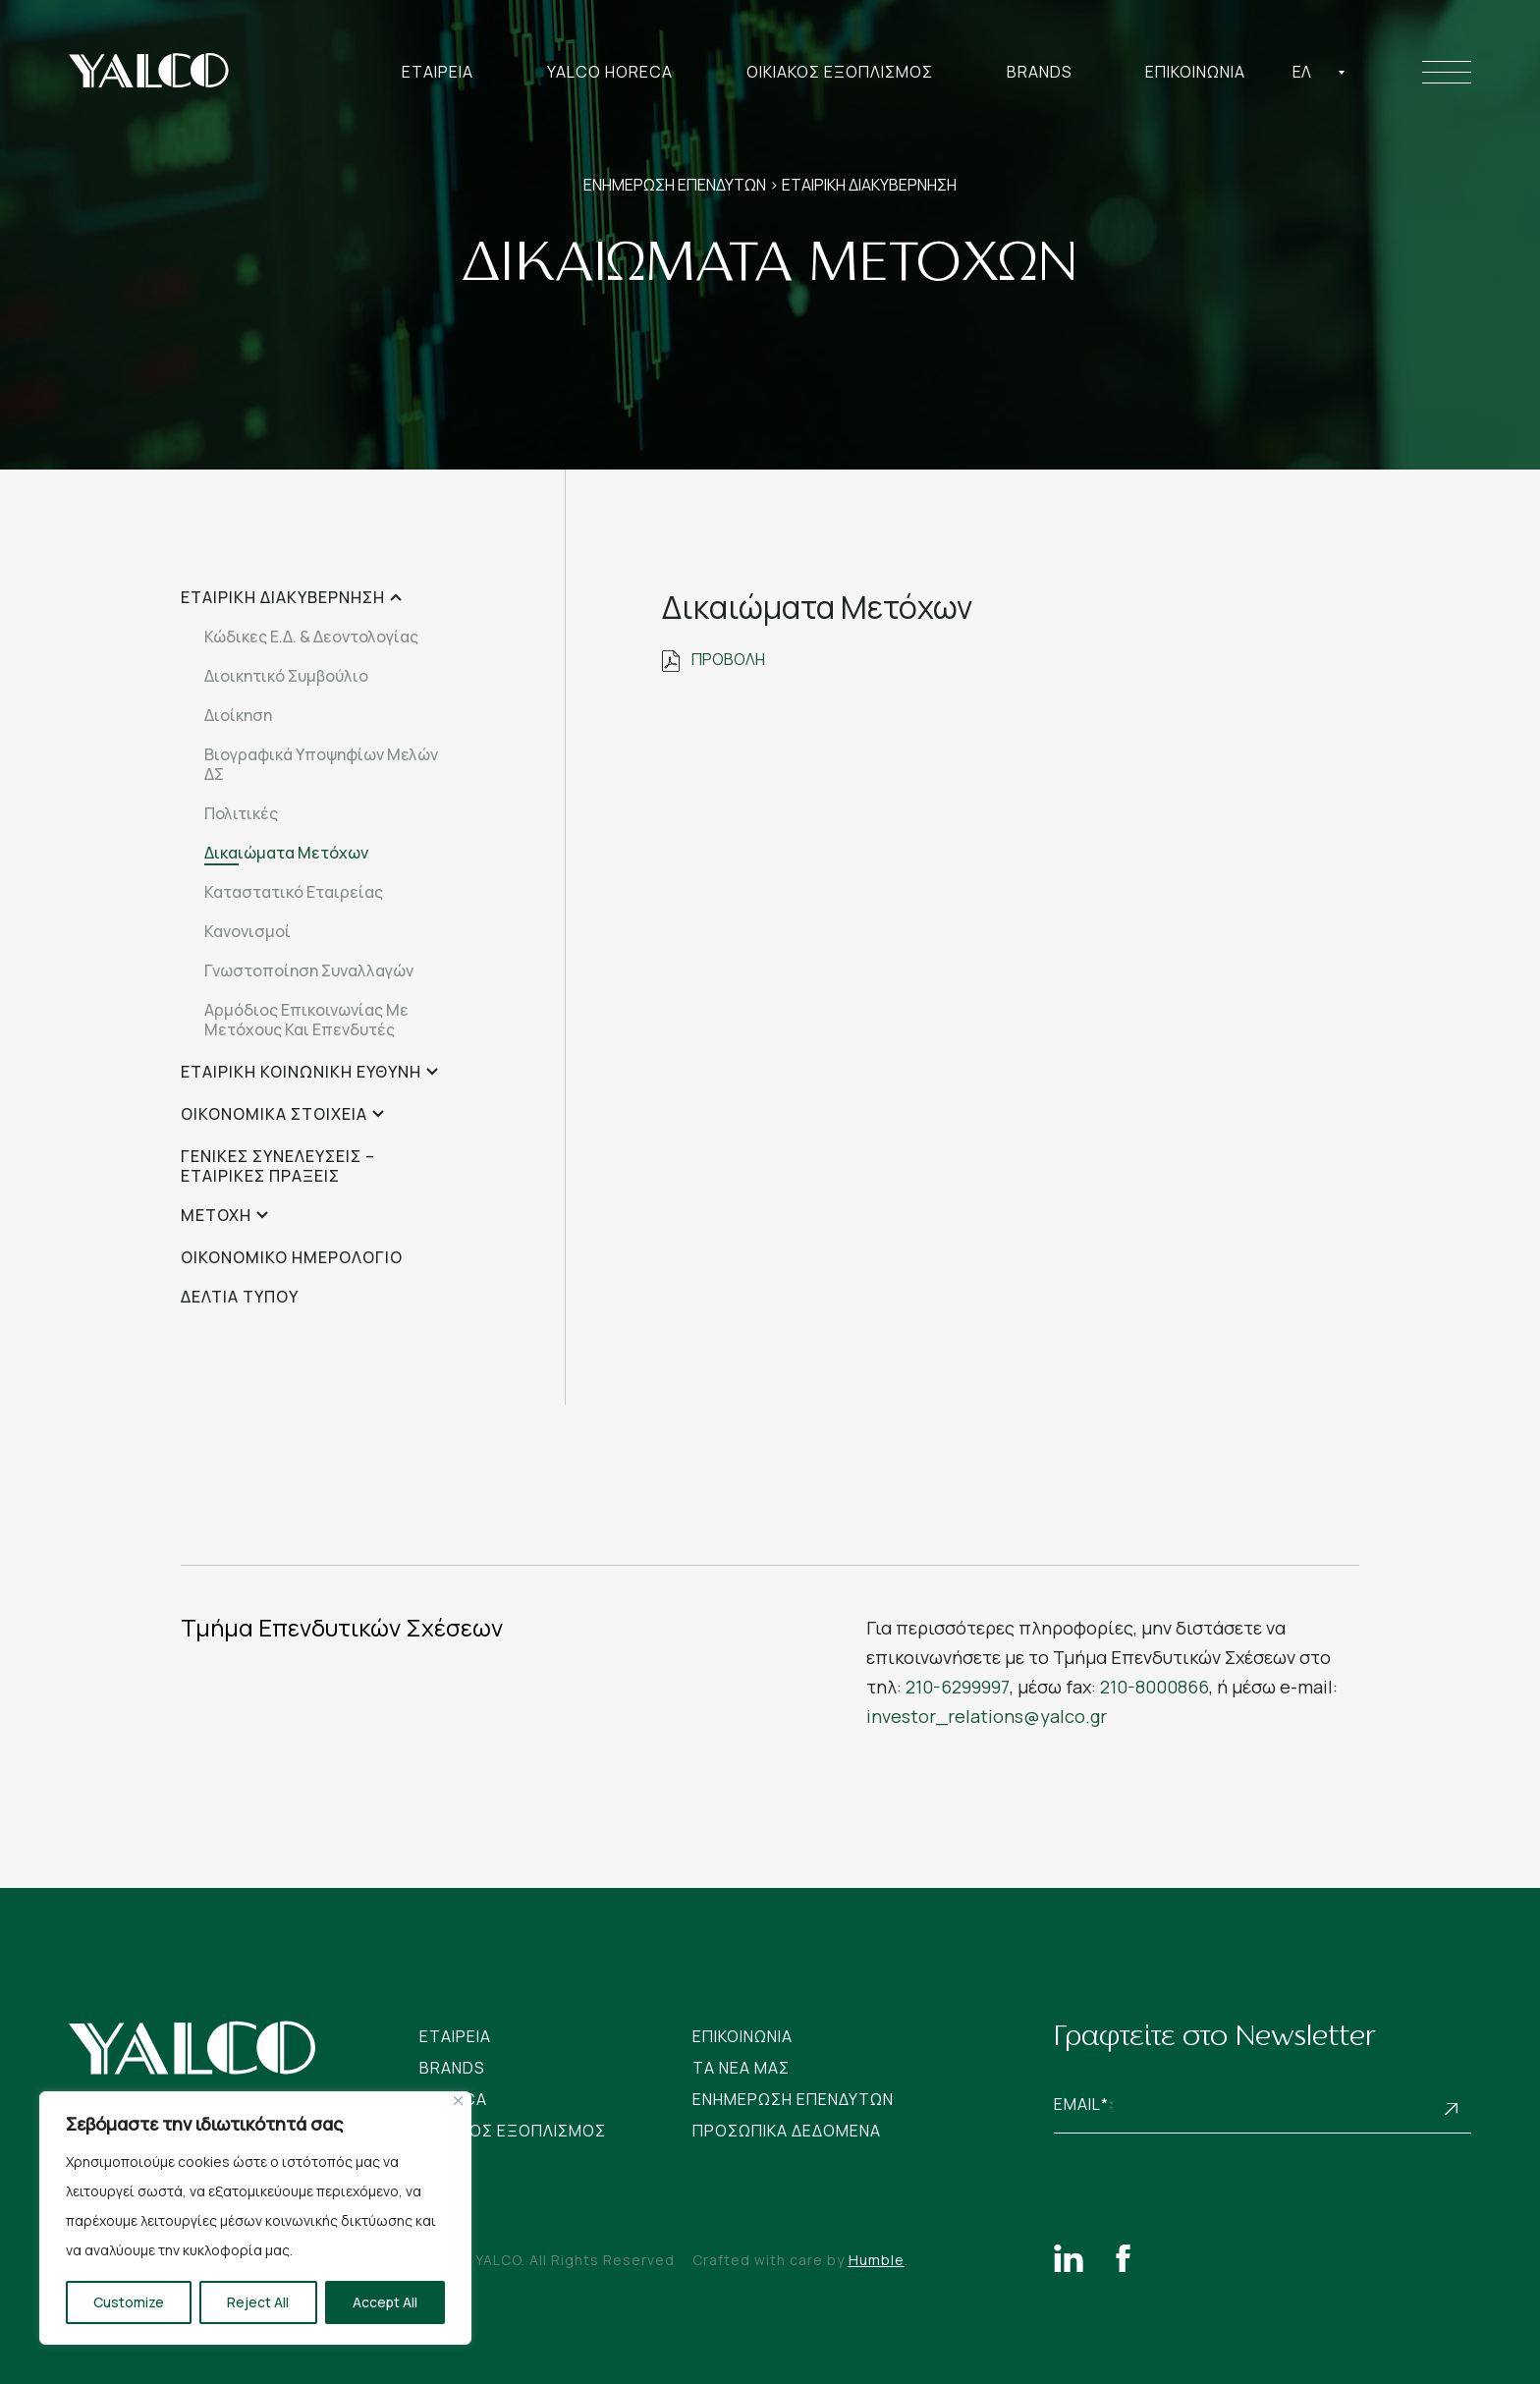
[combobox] (1319, 71)
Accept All (385, 2302)
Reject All (258, 2302)
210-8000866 (1154, 1686)
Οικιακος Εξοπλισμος (839, 72)
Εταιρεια (437, 72)
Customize (128, 2302)
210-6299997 (958, 1686)
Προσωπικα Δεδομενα (786, 2130)
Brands (1039, 72)
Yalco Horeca (610, 72)
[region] (255, 2218)
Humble (877, 2259)
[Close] (458, 2100)
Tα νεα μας (741, 2068)
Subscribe (1451, 2109)
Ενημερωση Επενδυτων (793, 2099)
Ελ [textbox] (1301, 72)
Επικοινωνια (1195, 72)
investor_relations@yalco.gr (986, 1716)
